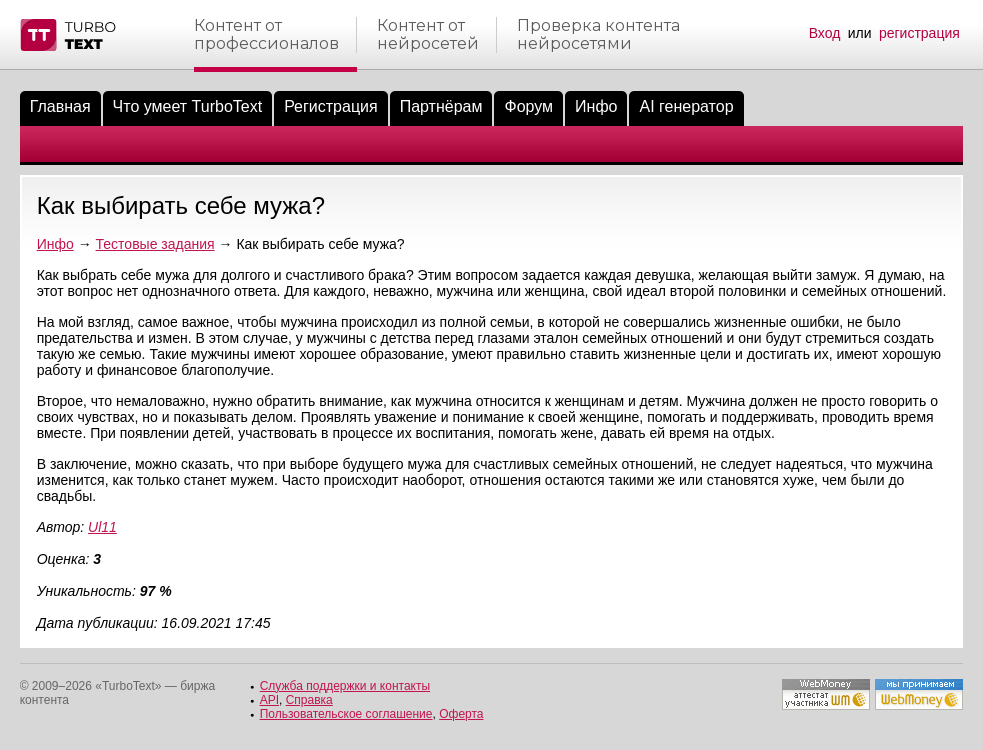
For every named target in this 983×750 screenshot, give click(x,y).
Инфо (596, 106)
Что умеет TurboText (188, 106)
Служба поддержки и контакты (345, 686)
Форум (528, 106)
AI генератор (686, 106)
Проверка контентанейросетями (598, 35)
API (269, 700)
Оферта (461, 714)
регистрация (919, 33)
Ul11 (102, 527)
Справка (309, 700)
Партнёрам (441, 106)
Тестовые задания (155, 244)
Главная (60, 106)
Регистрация (331, 106)
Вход (825, 33)
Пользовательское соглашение (346, 714)
